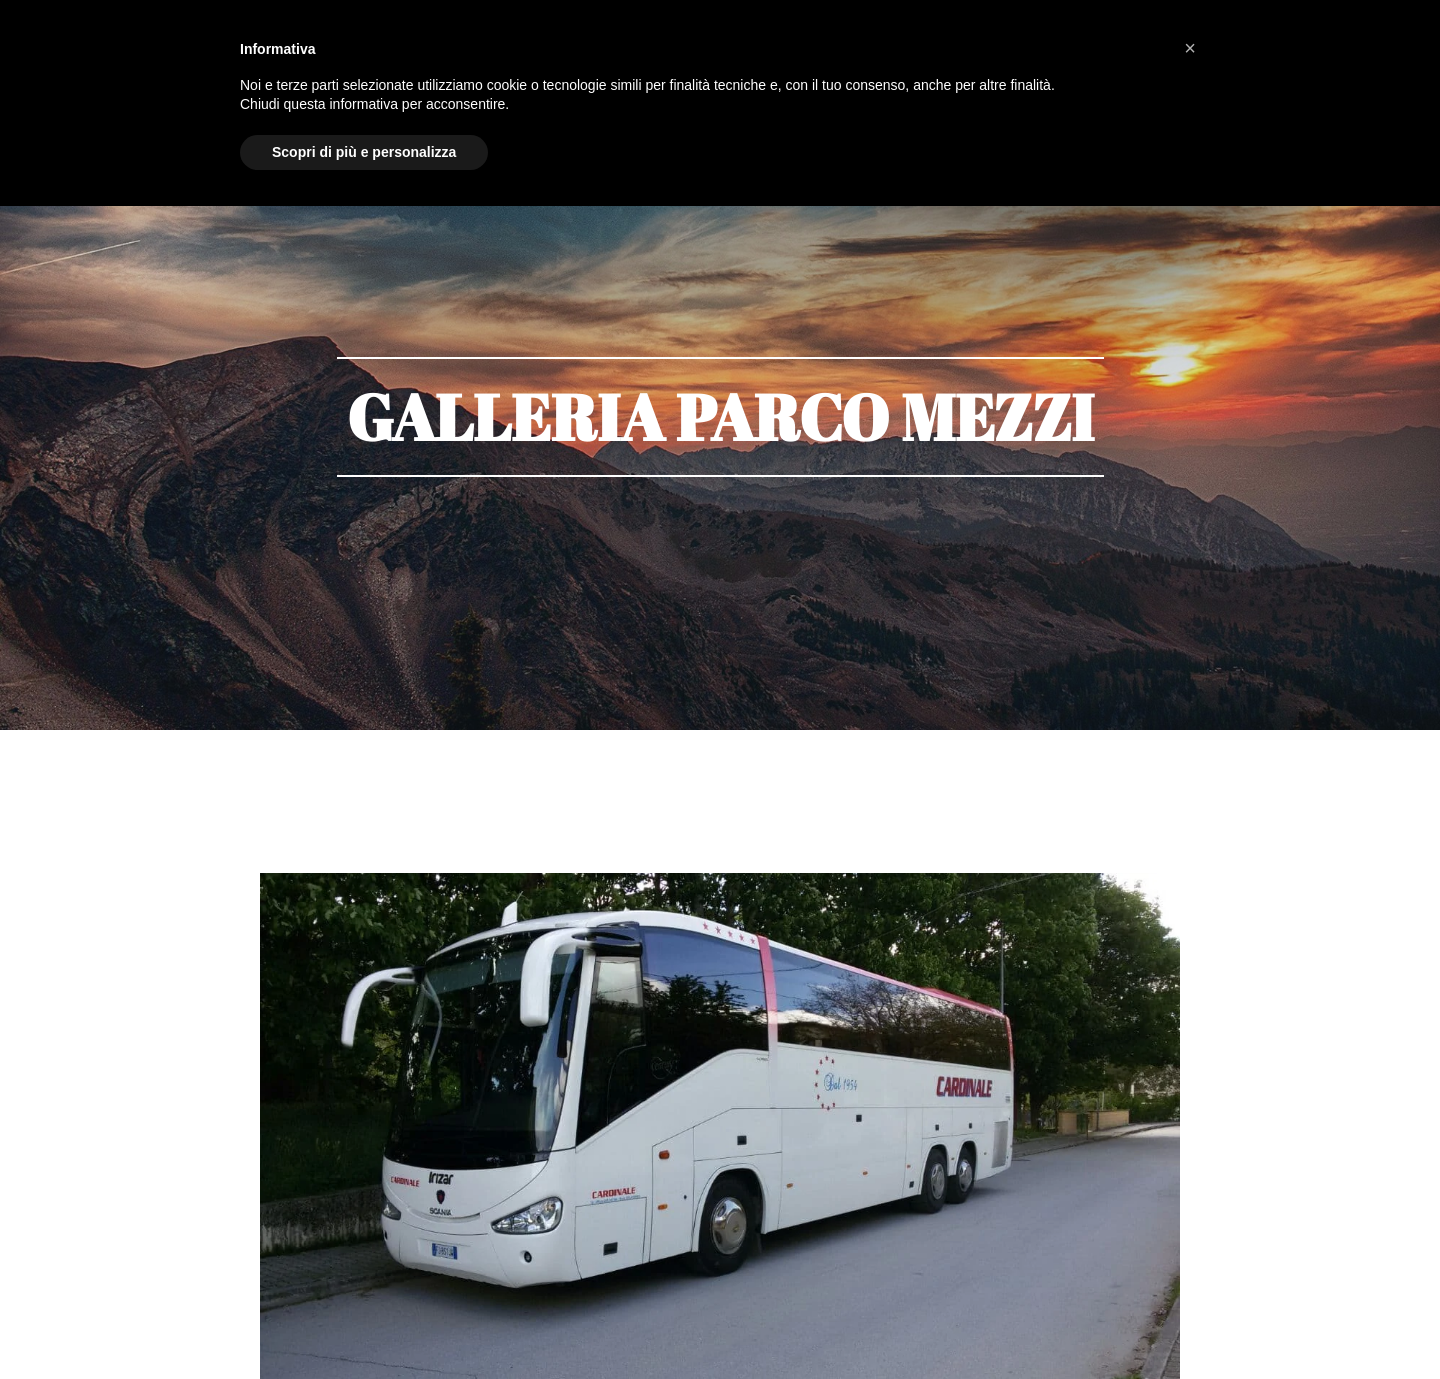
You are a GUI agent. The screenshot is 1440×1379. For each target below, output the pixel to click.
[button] (1190, 48)
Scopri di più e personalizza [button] (364, 152)
